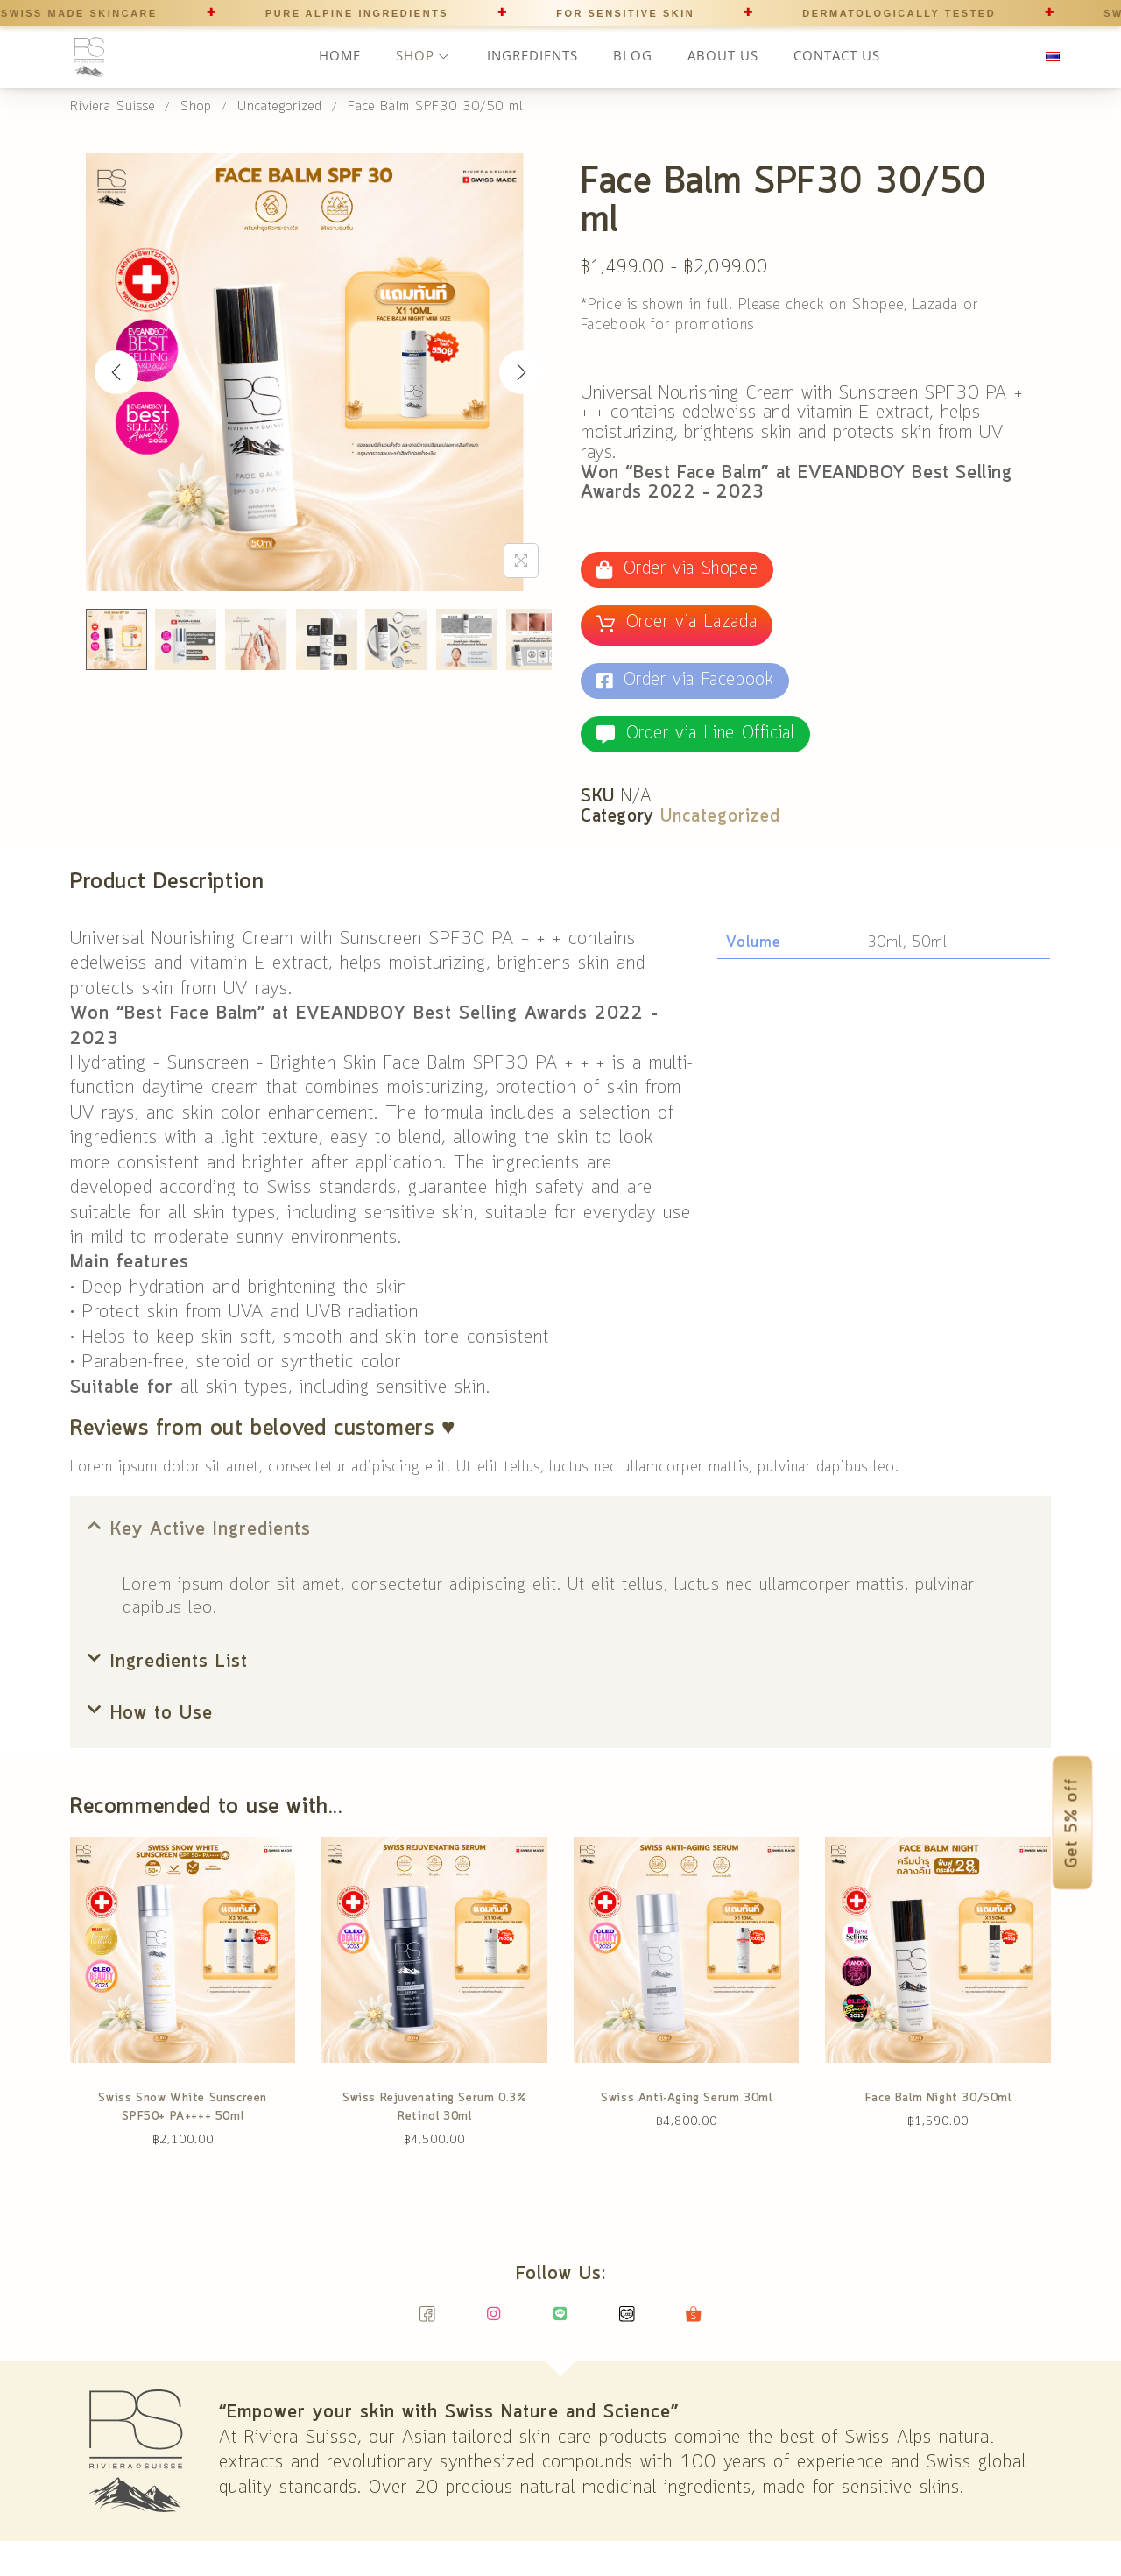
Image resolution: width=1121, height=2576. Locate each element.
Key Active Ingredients (210, 1529)
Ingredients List (179, 1662)
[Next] (521, 372)
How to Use (161, 1713)
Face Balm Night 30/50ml (938, 2098)
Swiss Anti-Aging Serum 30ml (686, 2098)
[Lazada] (627, 2321)
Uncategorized (720, 817)
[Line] (561, 2321)
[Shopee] (694, 2321)
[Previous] (116, 372)
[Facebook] (427, 2321)
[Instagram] (494, 2321)
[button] (560, 1530)
